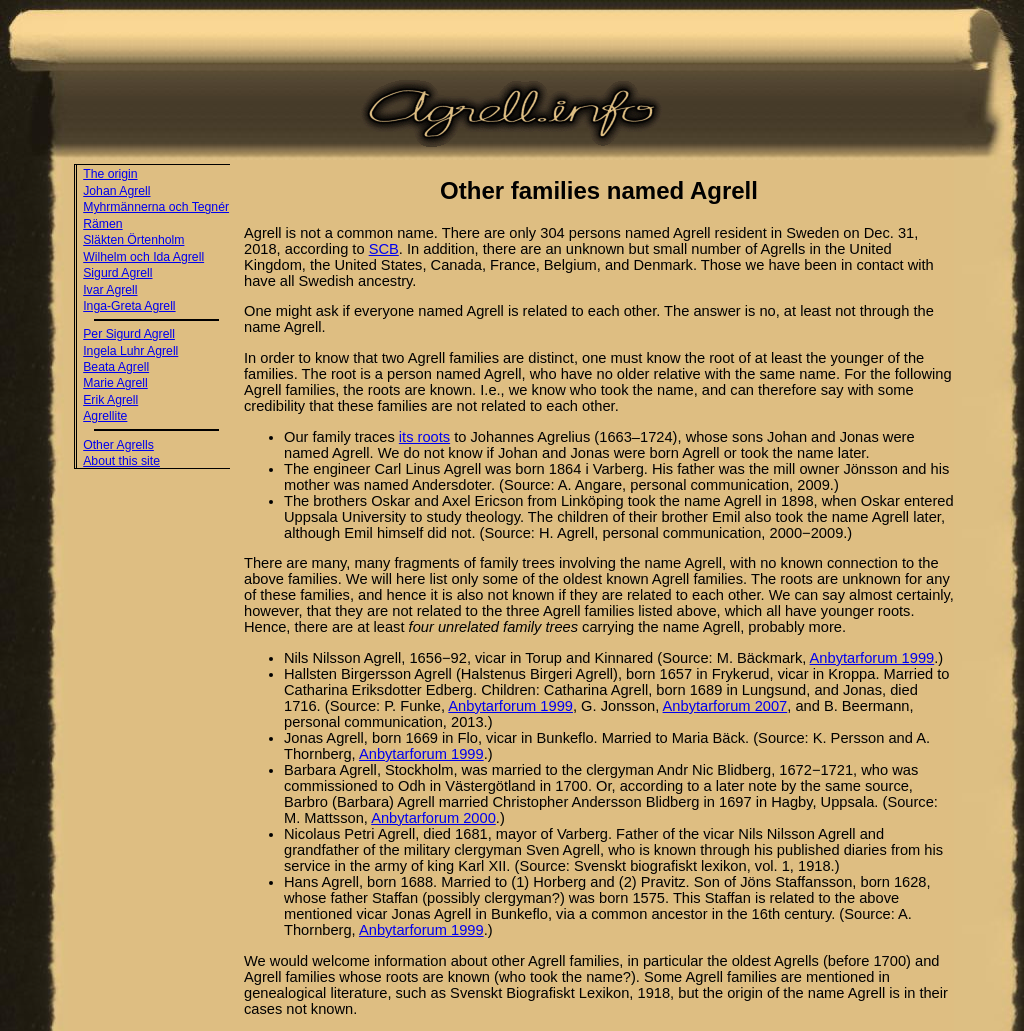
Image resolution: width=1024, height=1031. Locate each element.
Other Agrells (118, 445)
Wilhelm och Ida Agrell (143, 257)
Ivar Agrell (110, 290)
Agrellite (105, 416)
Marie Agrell (115, 383)
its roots (424, 437)
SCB (384, 249)
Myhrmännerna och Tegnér (156, 207)
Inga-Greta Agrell (129, 306)
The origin (110, 174)
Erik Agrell (110, 400)
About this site (121, 461)
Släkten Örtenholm (133, 240)
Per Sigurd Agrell (129, 334)
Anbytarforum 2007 (725, 706)
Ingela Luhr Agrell (130, 351)
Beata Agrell (116, 367)
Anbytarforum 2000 (433, 818)
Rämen (102, 224)
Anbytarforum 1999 (872, 658)
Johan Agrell (116, 191)
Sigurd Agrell (117, 273)
